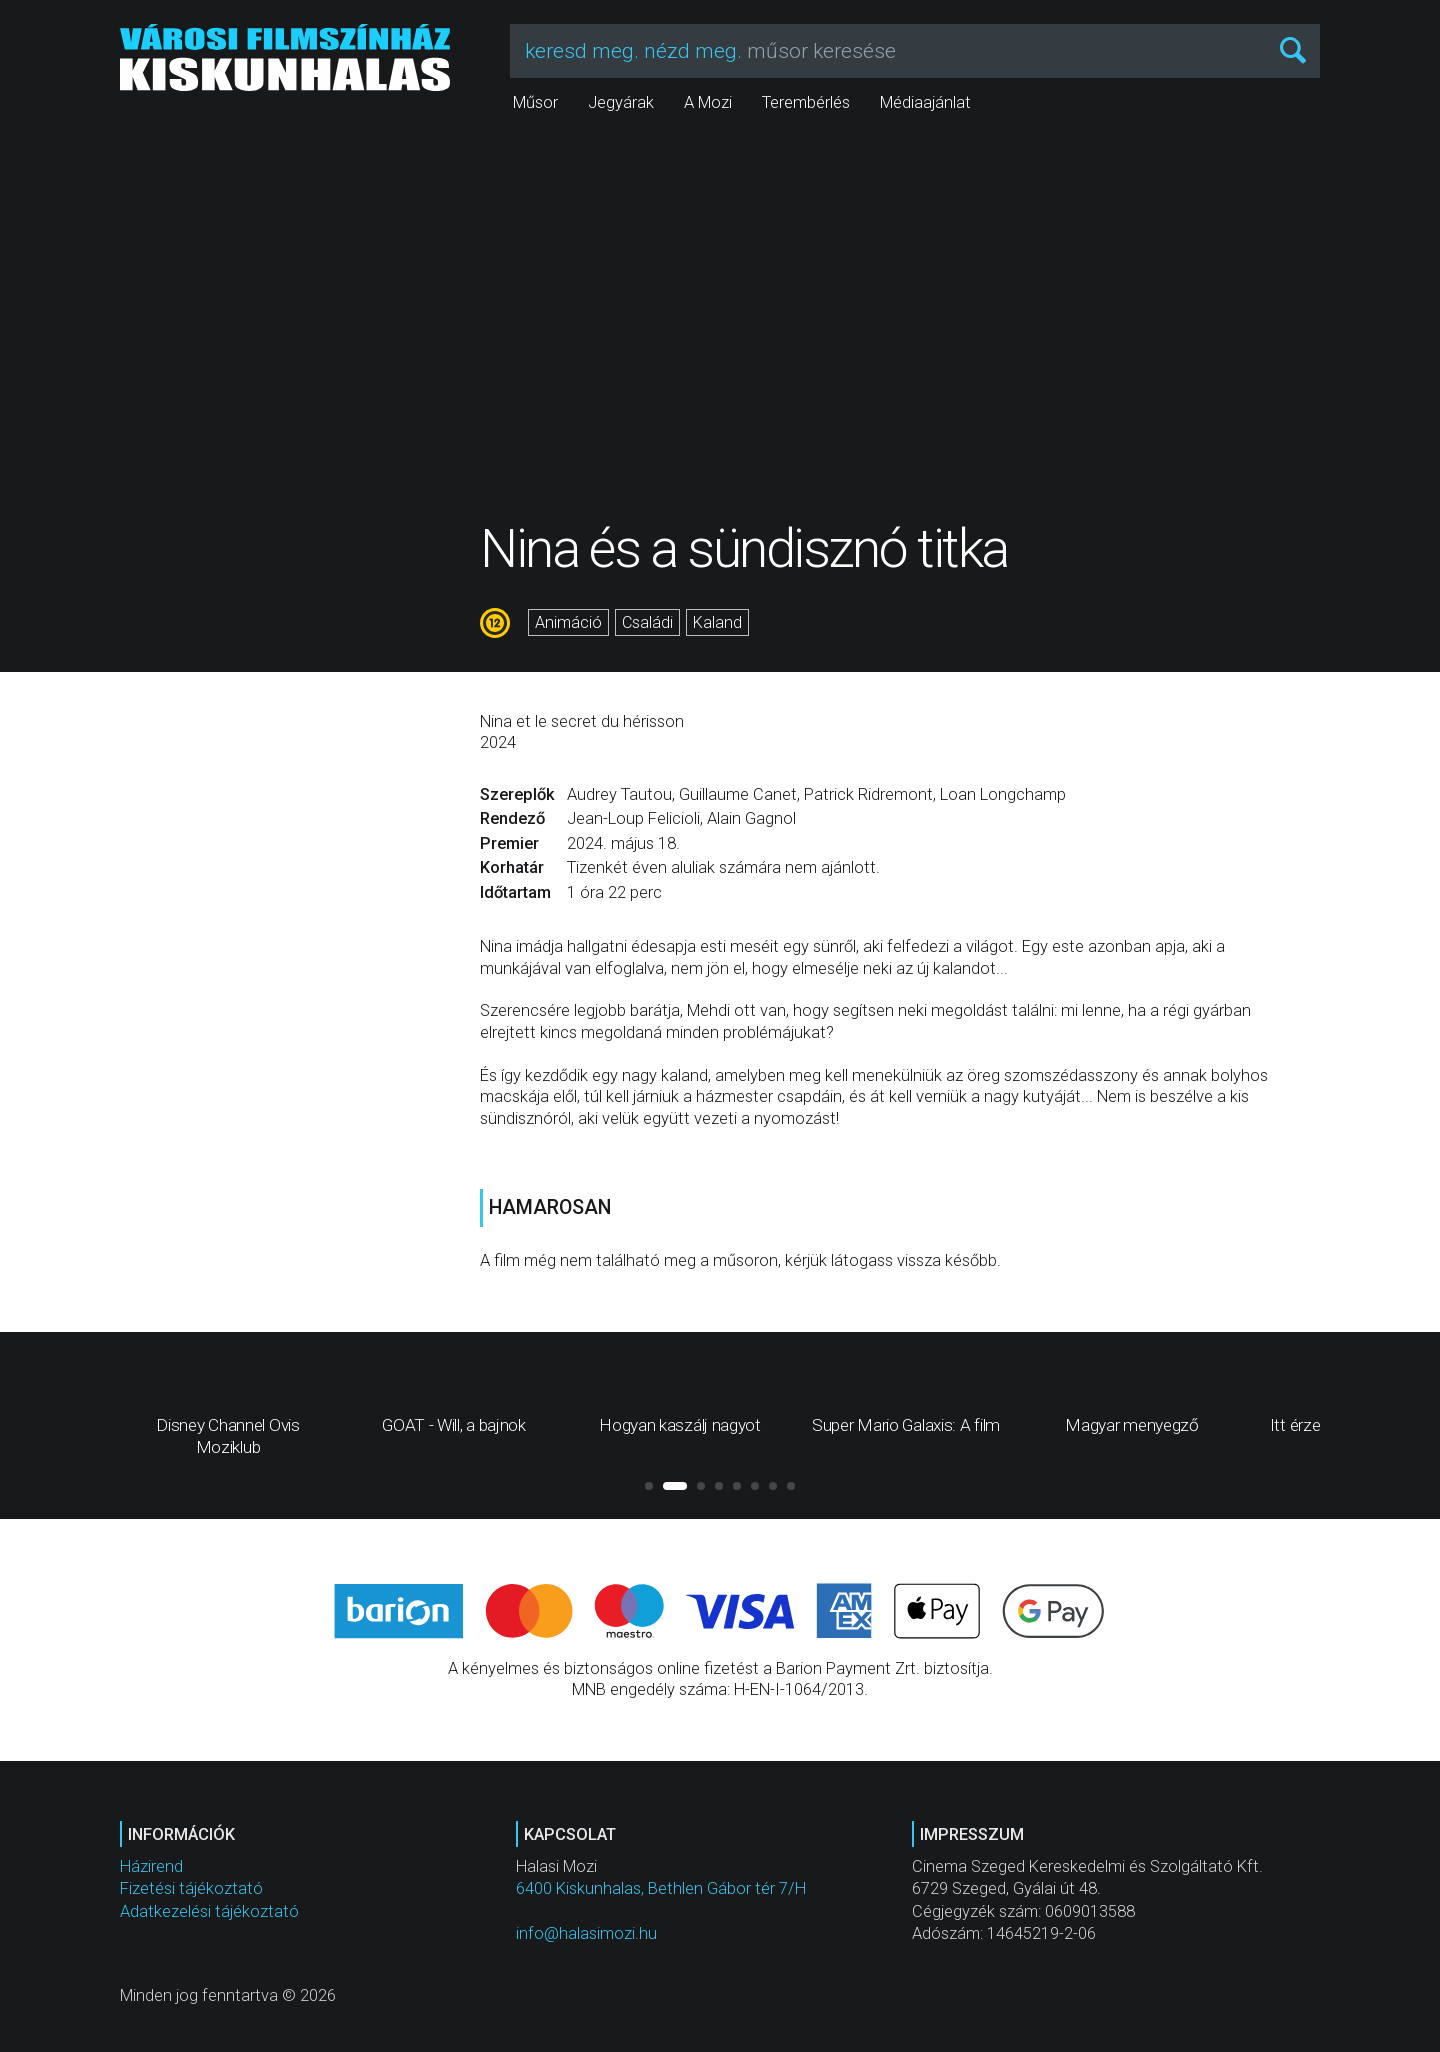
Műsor (535, 102)
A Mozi (708, 102)
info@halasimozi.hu (586, 1933)
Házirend (151, 1866)
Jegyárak (621, 102)
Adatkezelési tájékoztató (209, 1911)
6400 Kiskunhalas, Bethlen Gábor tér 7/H (661, 1888)
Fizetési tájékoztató (191, 1888)
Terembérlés (806, 102)
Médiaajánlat (925, 102)
